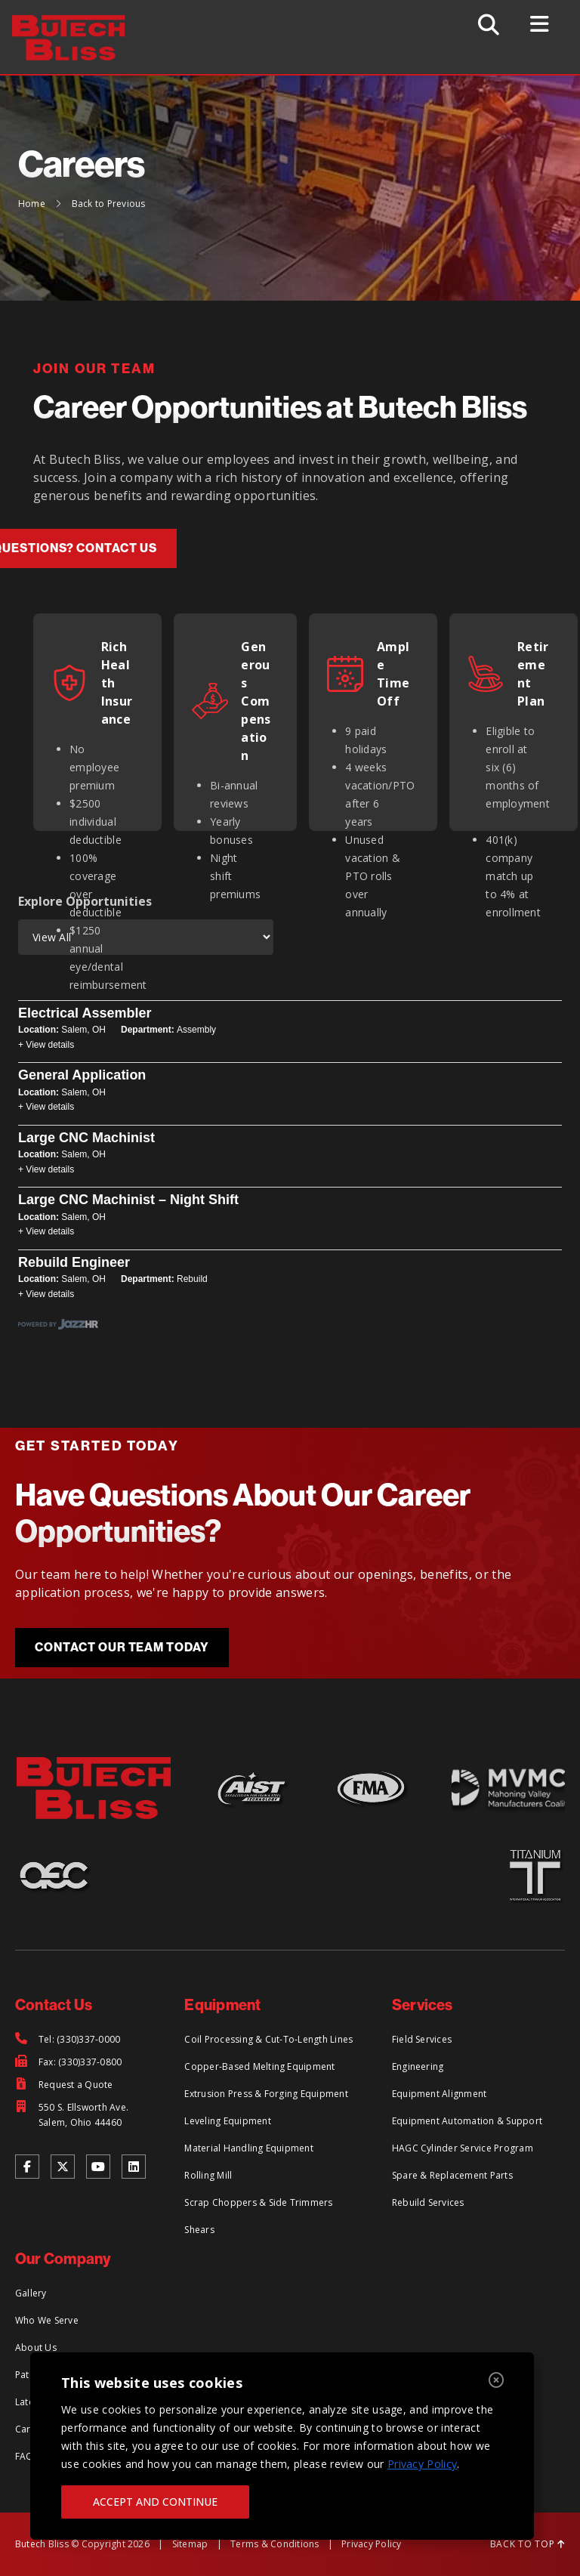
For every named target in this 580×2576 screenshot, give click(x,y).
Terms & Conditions (274, 2543)
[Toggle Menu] (541, 24)
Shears (199, 2229)
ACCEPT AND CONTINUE (155, 2501)
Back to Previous (109, 203)
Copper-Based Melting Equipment (259, 2066)
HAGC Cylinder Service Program (462, 2148)
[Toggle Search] (489, 24)
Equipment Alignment (439, 2093)
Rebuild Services (428, 2202)
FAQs (27, 2456)
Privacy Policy (422, 2464)
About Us (36, 2347)
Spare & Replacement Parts (452, 2175)
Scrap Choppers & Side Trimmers (258, 2202)
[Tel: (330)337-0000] (67, 2039)
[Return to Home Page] (76, 24)
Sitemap (190, 2543)
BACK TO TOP (527, 2543)
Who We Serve (47, 2320)
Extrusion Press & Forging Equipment (265, 2093)
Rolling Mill (208, 2175)
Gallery (31, 2293)
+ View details (46, 1044)
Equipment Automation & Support (467, 2120)
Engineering (418, 2066)
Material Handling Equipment (248, 2148)
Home (31, 203)
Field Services (422, 2039)
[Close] (496, 2380)
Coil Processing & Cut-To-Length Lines (268, 2039)
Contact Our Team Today (122, 1647)
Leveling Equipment (227, 2120)
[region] (282, 2446)
